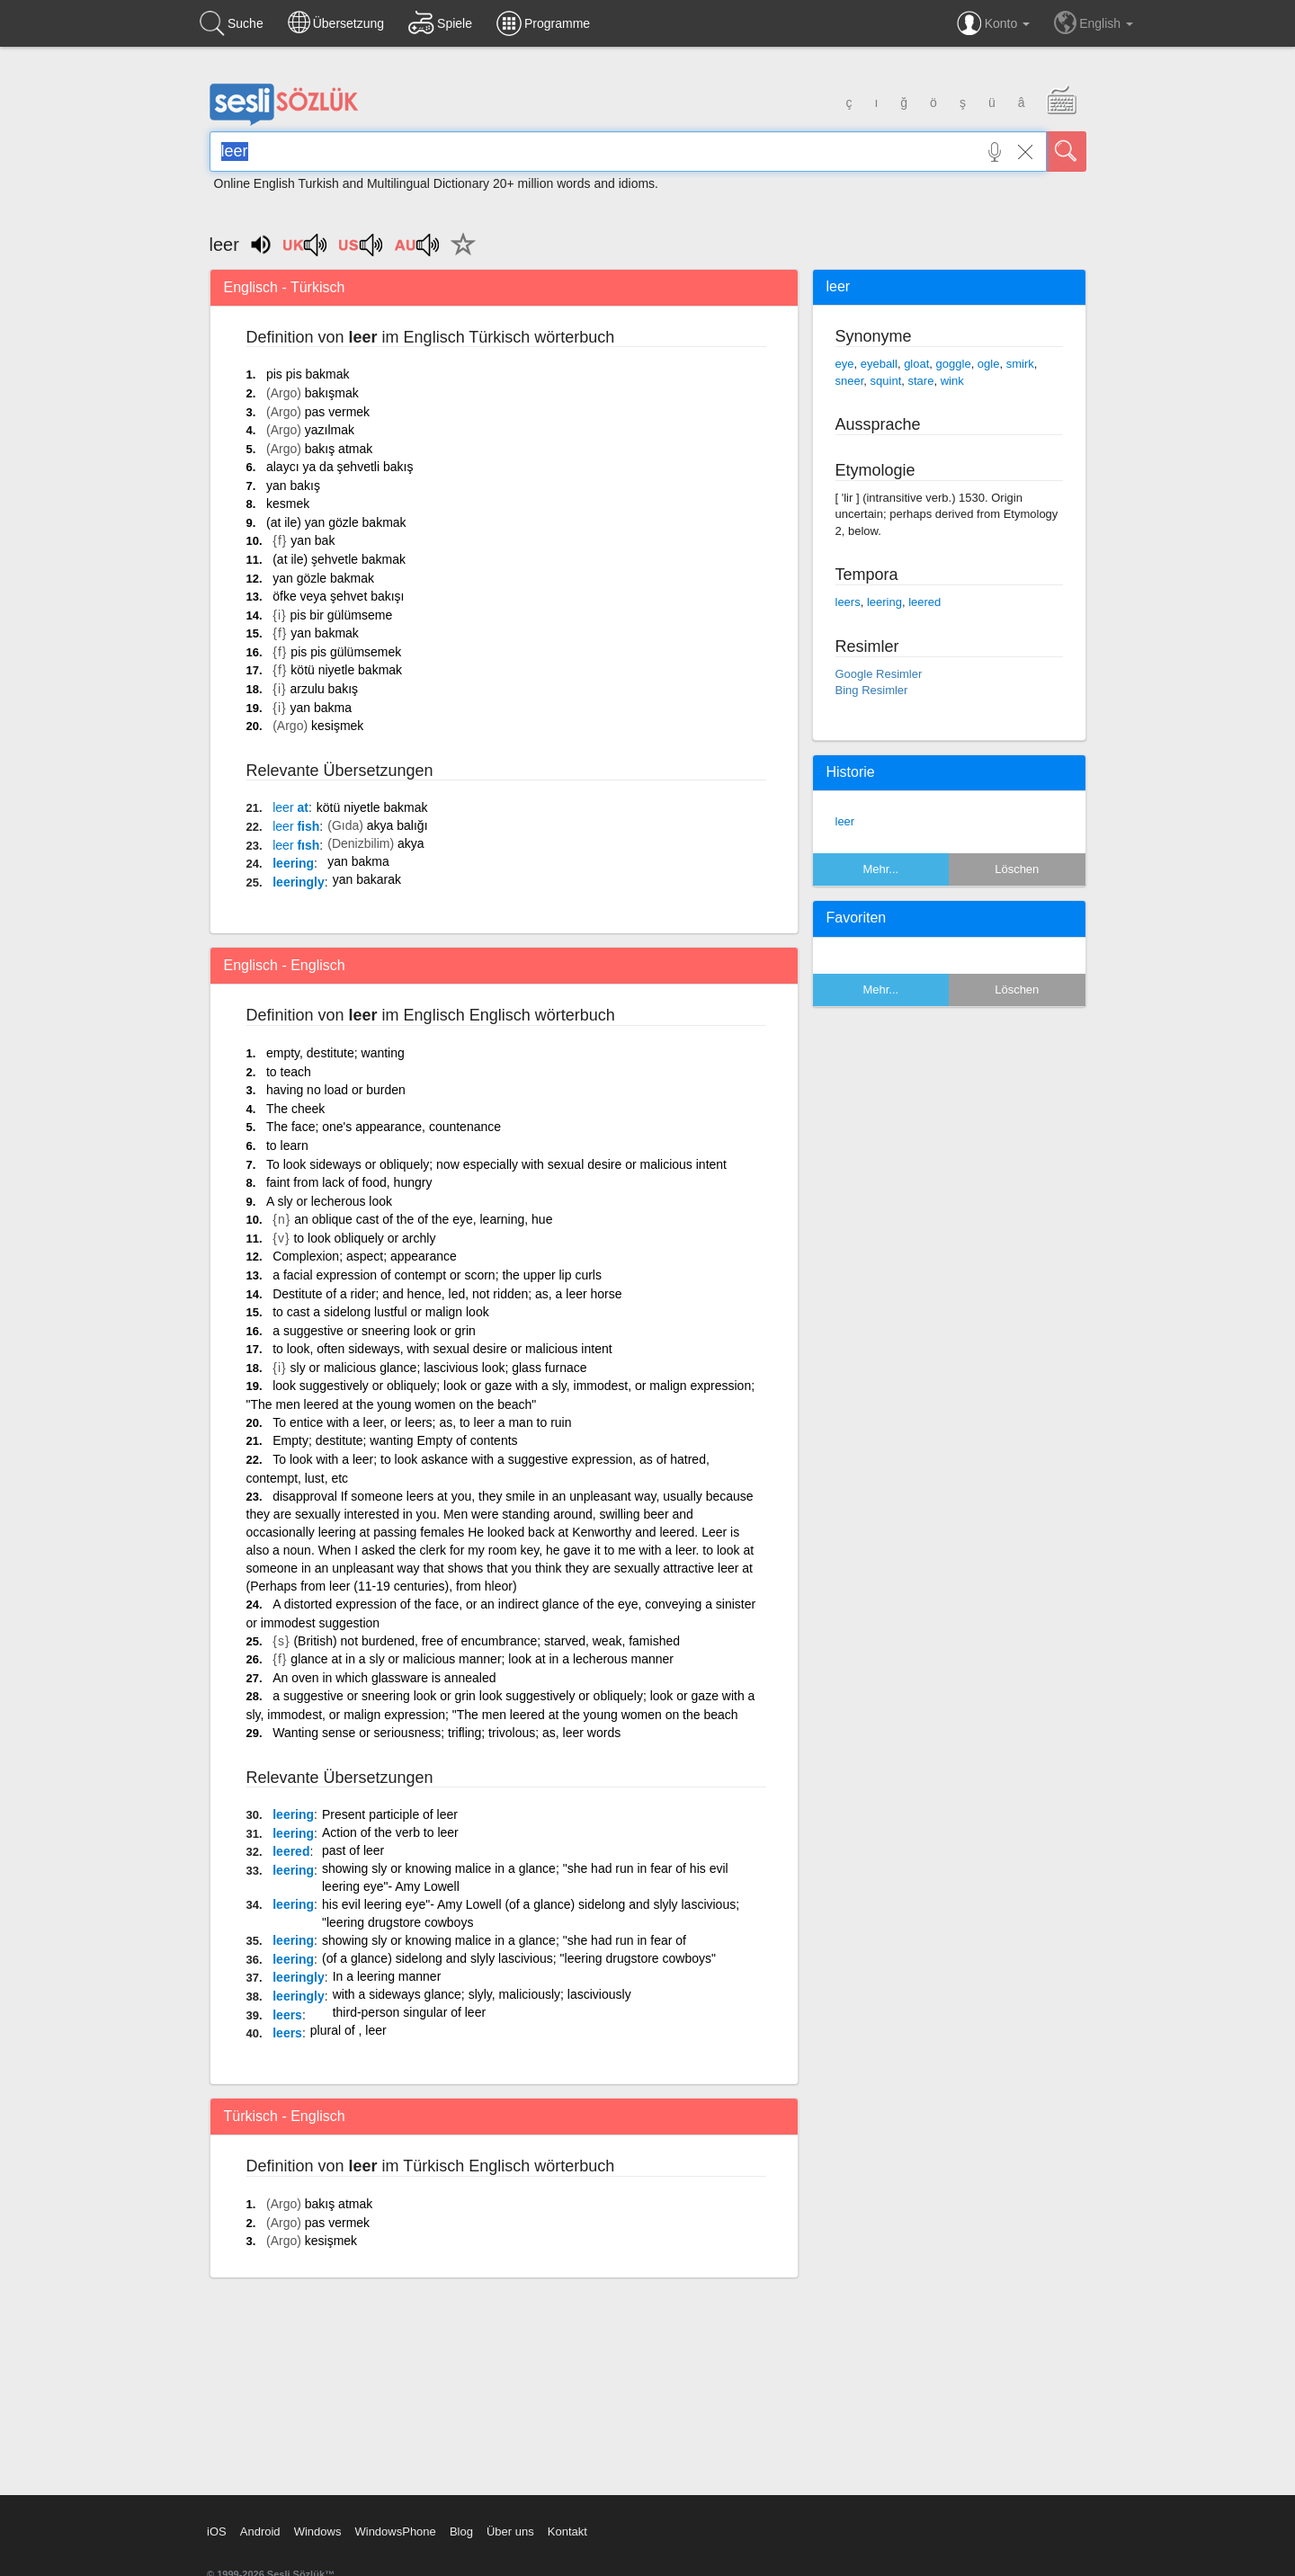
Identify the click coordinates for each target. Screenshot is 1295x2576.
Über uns (510, 2531)
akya (410, 843)
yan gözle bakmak (323, 578)
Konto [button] (993, 23)
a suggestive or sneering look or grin (374, 1331)
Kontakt (567, 2531)
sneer (849, 381)
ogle (989, 363)
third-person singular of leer (409, 2012)
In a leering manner (387, 1976)
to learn (287, 1145)
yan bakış (293, 485)
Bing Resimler (871, 690)
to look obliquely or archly (364, 1238)
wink (952, 381)
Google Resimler (879, 674)
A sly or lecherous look (329, 1201)
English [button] (1093, 22)
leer (845, 821)
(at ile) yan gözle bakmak (336, 522)
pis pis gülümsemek (345, 652)
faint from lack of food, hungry (349, 1182)
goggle (953, 363)
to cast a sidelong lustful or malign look (380, 1312)
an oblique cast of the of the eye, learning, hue (423, 1219)
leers (287, 2015)
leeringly (298, 882)
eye (844, 363)
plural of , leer (348, 2030)
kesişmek (337, 725)
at (290, 807)
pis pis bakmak (308, 374)
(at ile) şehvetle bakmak (339, 559)
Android (260, 2531)
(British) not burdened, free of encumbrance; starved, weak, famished (486, 1641)
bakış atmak (338, 448)
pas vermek (337, 412)
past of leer (353, 1850)
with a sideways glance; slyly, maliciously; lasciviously (482, 1994)
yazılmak (329, 430)
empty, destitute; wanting (335, 1053)
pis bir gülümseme (341, 615)
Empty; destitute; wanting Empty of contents (394, 1440)
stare (920, 381)
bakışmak (332, 393)
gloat (916, 363)
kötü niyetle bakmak (346, 670)
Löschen (1017, 869)
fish (295, 826)
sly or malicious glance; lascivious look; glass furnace (438, 1367)
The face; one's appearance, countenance (383, 1126)
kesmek (287, 503)
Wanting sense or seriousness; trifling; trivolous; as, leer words (446, 1732)
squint (886, 381)
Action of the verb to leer (390, 1832)
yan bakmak (324, 633)
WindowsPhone (394, 2531)
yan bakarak (367, 879)
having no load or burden (336, 1090)
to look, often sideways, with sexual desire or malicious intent (442, 1348)
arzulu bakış (324, 689)
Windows (318, 2531)
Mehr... (880, 869)
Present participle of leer (390, 1814)
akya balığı (397, 825)
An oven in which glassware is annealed (384, 1678)
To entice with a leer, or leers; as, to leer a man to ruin (421, 1422)
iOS (217, 2531)
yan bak (312, 540)
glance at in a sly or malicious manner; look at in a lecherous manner (482, 1659)
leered (290, 1851)
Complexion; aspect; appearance (364, 1256)
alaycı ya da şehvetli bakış (339, 466)
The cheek (295, 1108)
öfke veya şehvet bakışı (338, 596)
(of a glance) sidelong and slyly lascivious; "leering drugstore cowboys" (519, 1958)
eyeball (879, 363)
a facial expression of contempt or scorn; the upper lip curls (437, 1275)
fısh (295, 845)
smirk (1020, 363)
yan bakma (321, 707)
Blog (461, 2531)
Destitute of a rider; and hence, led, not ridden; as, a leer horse (446, 1294)
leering (293, 863)
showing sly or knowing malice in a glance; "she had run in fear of (504, 1940)
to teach (288, 1072)
